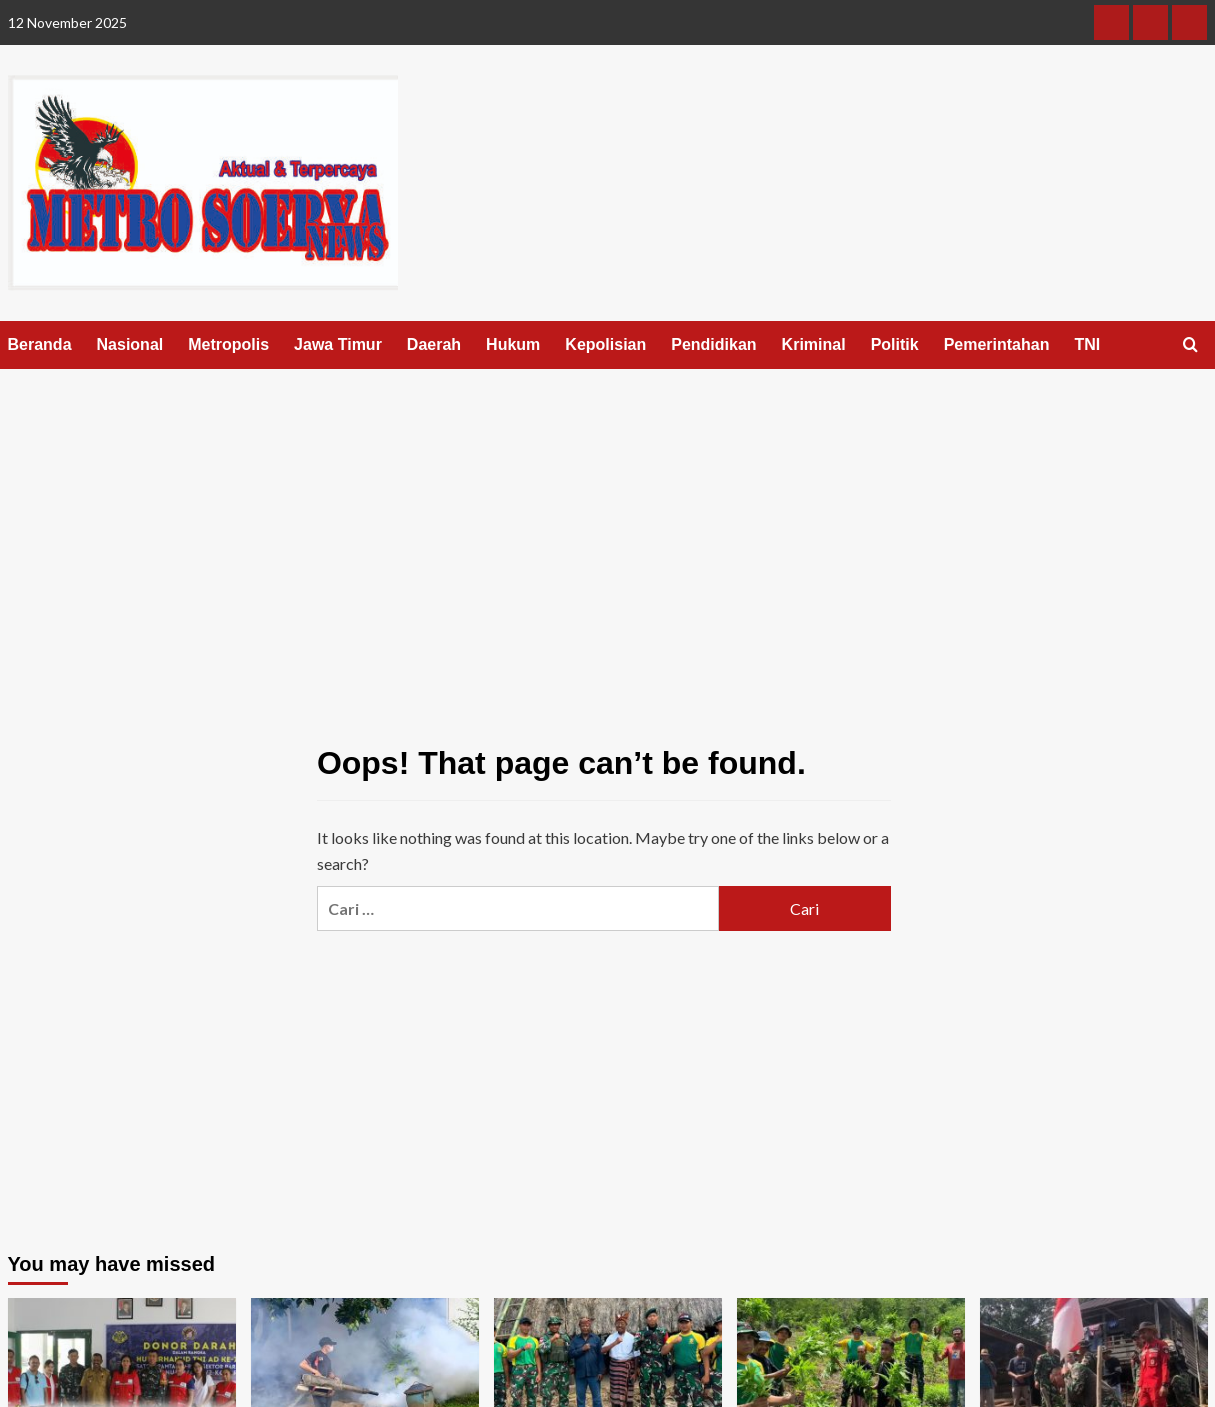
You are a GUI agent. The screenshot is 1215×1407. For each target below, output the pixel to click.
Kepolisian (605, 344)
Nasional (130, 344)
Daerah (434, 344)
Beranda (40, 344)
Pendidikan (713, 344)
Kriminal (814, 344)
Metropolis (228, 344)
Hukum (513, 344)
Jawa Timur (338, 344)
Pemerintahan (997, 344)
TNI (1087, 344)
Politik (895, 344)
